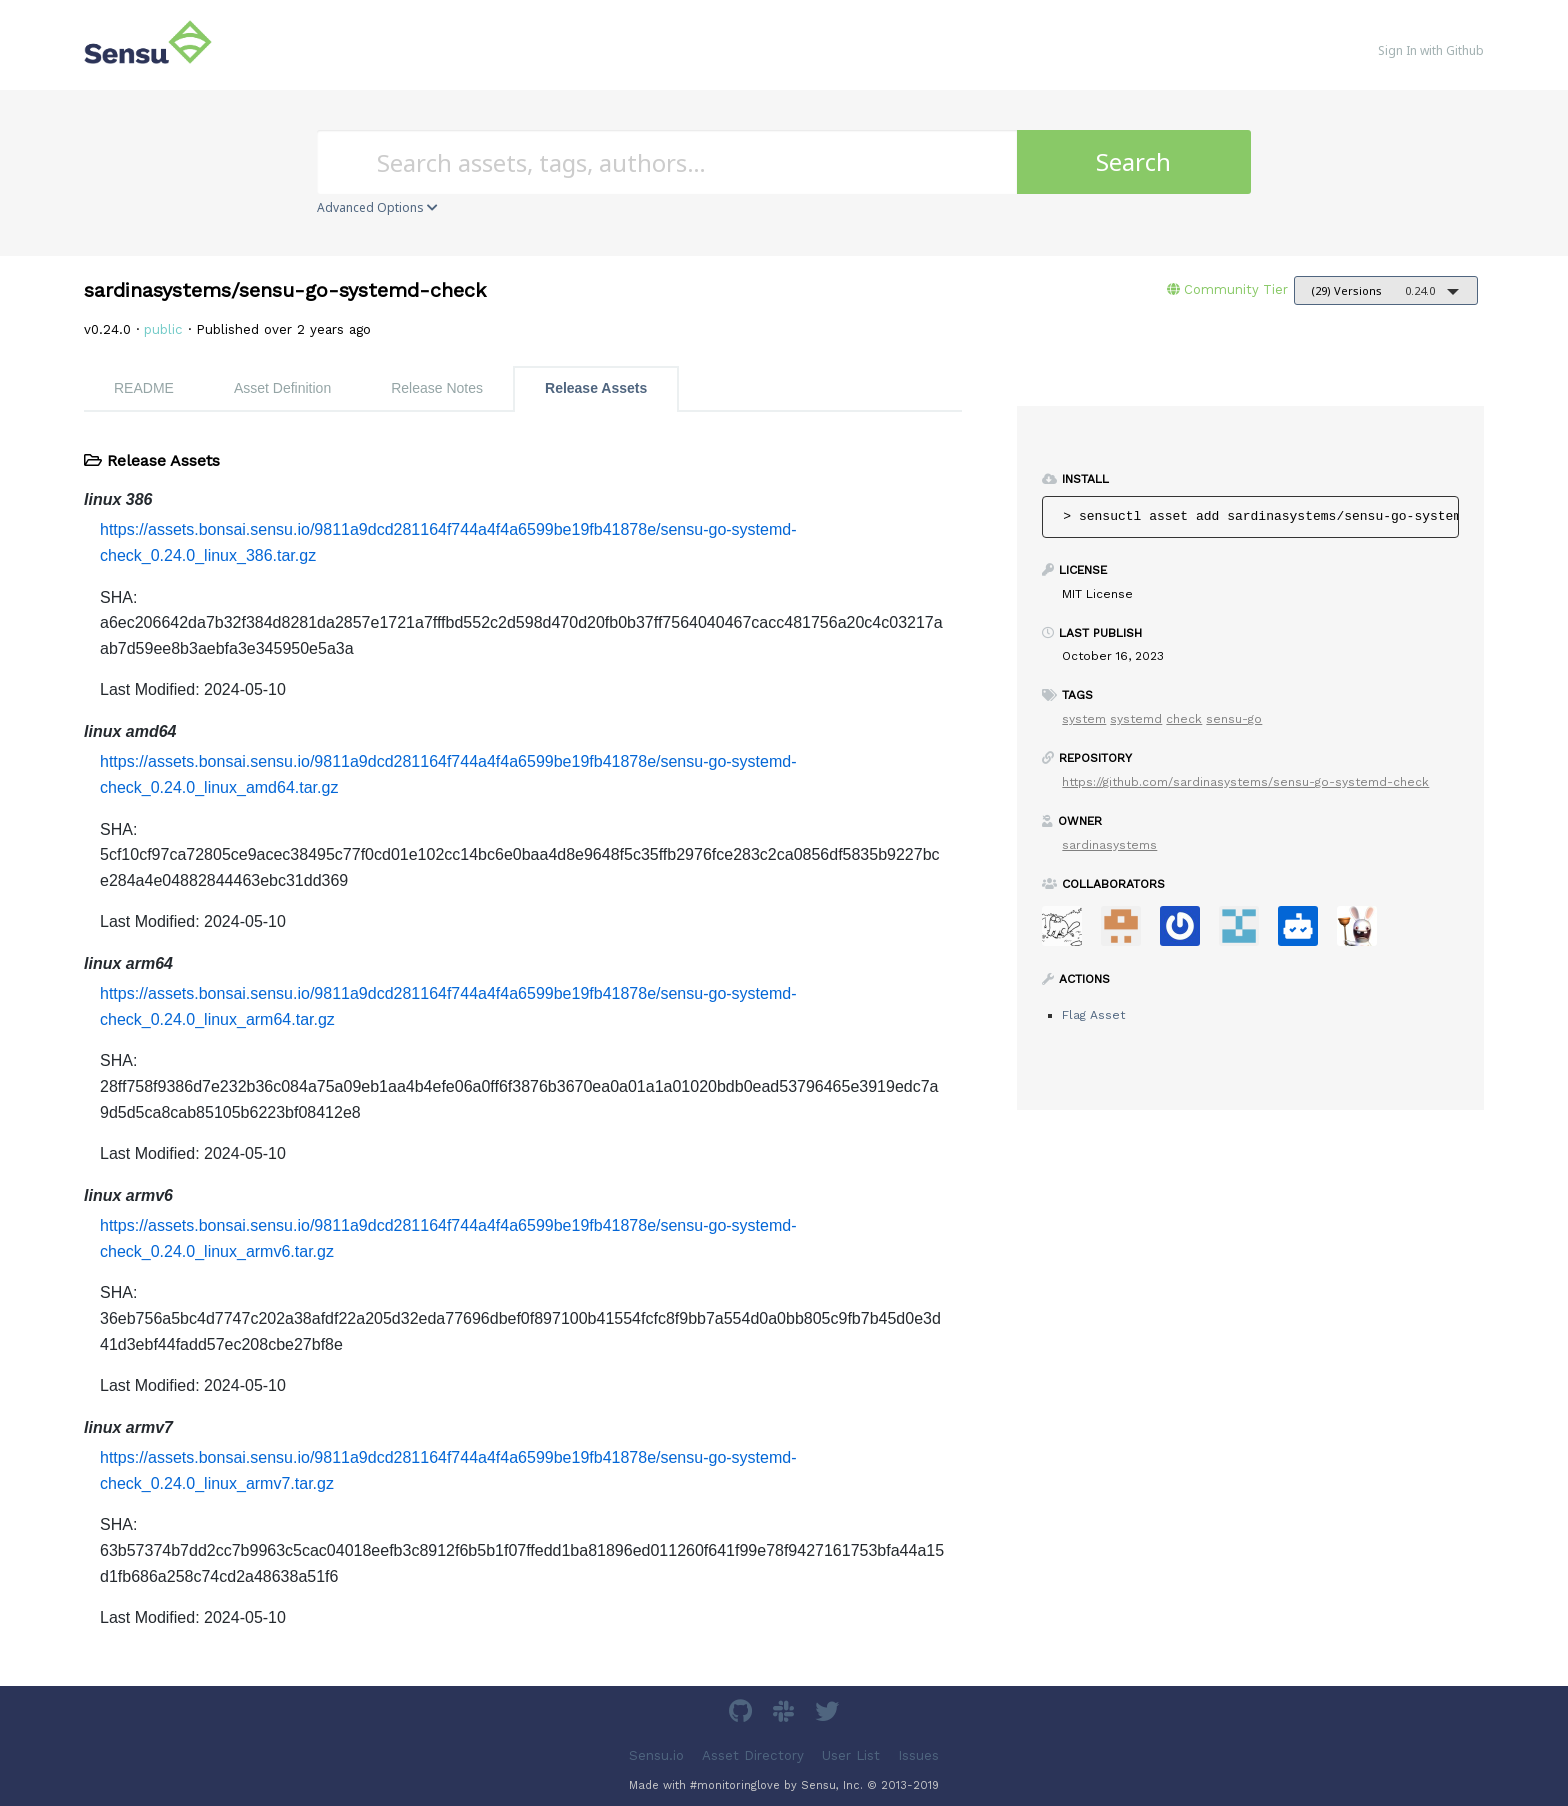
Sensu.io (656, 1754)
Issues (918, 1754)
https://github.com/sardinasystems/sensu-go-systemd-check (1245, 782)
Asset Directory (753, 1754)
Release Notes (437, 388)
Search (1133, 161)
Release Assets (596, 388)
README (144, 388)
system (1084, 719)
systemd (1136, 719)
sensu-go (1234, 719)
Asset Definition (282, 388)
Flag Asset (1093, 1015)
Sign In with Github (1431, 50)
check (1184, 719)
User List (851, 1754)
